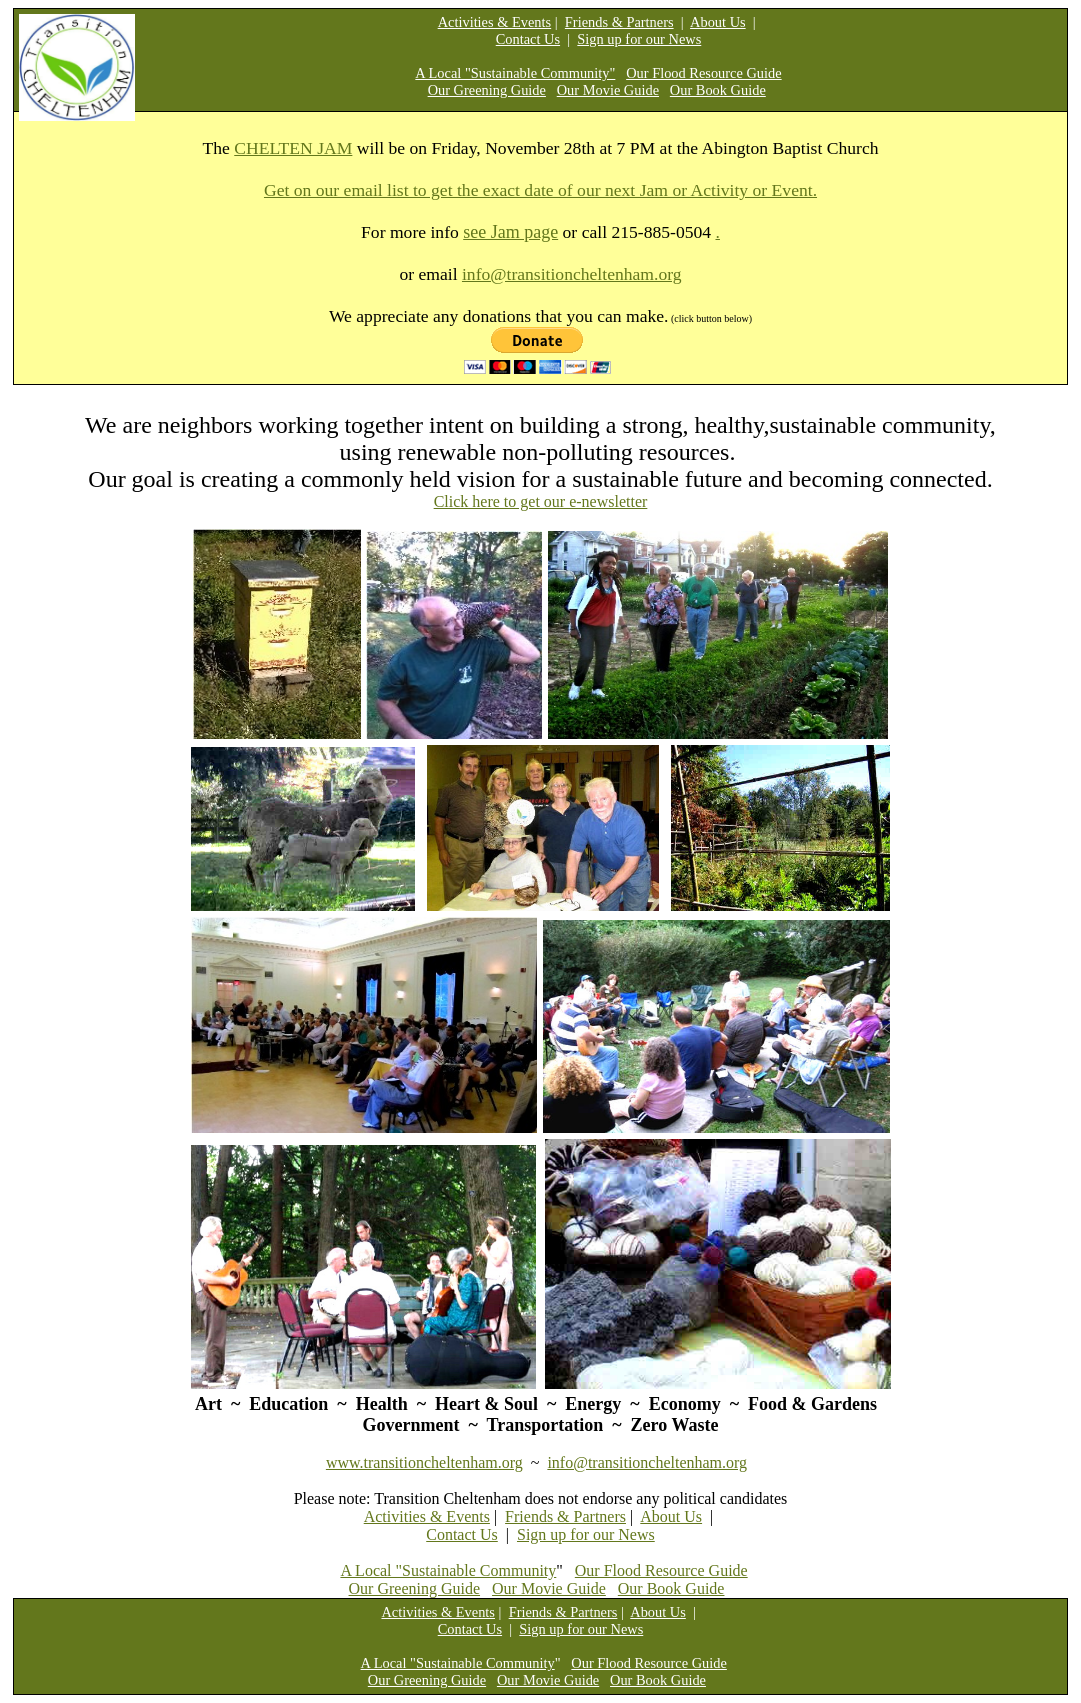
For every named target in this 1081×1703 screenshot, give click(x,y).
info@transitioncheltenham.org (572, 274)
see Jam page (510, 232)
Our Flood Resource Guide (703, 73)
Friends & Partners (619, 22)
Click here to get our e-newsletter (541, 501)
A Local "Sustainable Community (448, 1570)
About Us (718, 22)
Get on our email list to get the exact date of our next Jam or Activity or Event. (540, 190)
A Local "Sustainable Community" (515, 73)
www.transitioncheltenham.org (424, 1462)
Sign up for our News (639, 39)
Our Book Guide (718, 90)
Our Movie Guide (608, 90)
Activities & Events (495, 22)
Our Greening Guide (487, 90)
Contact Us (528, 39)
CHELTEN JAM (293, 148)
